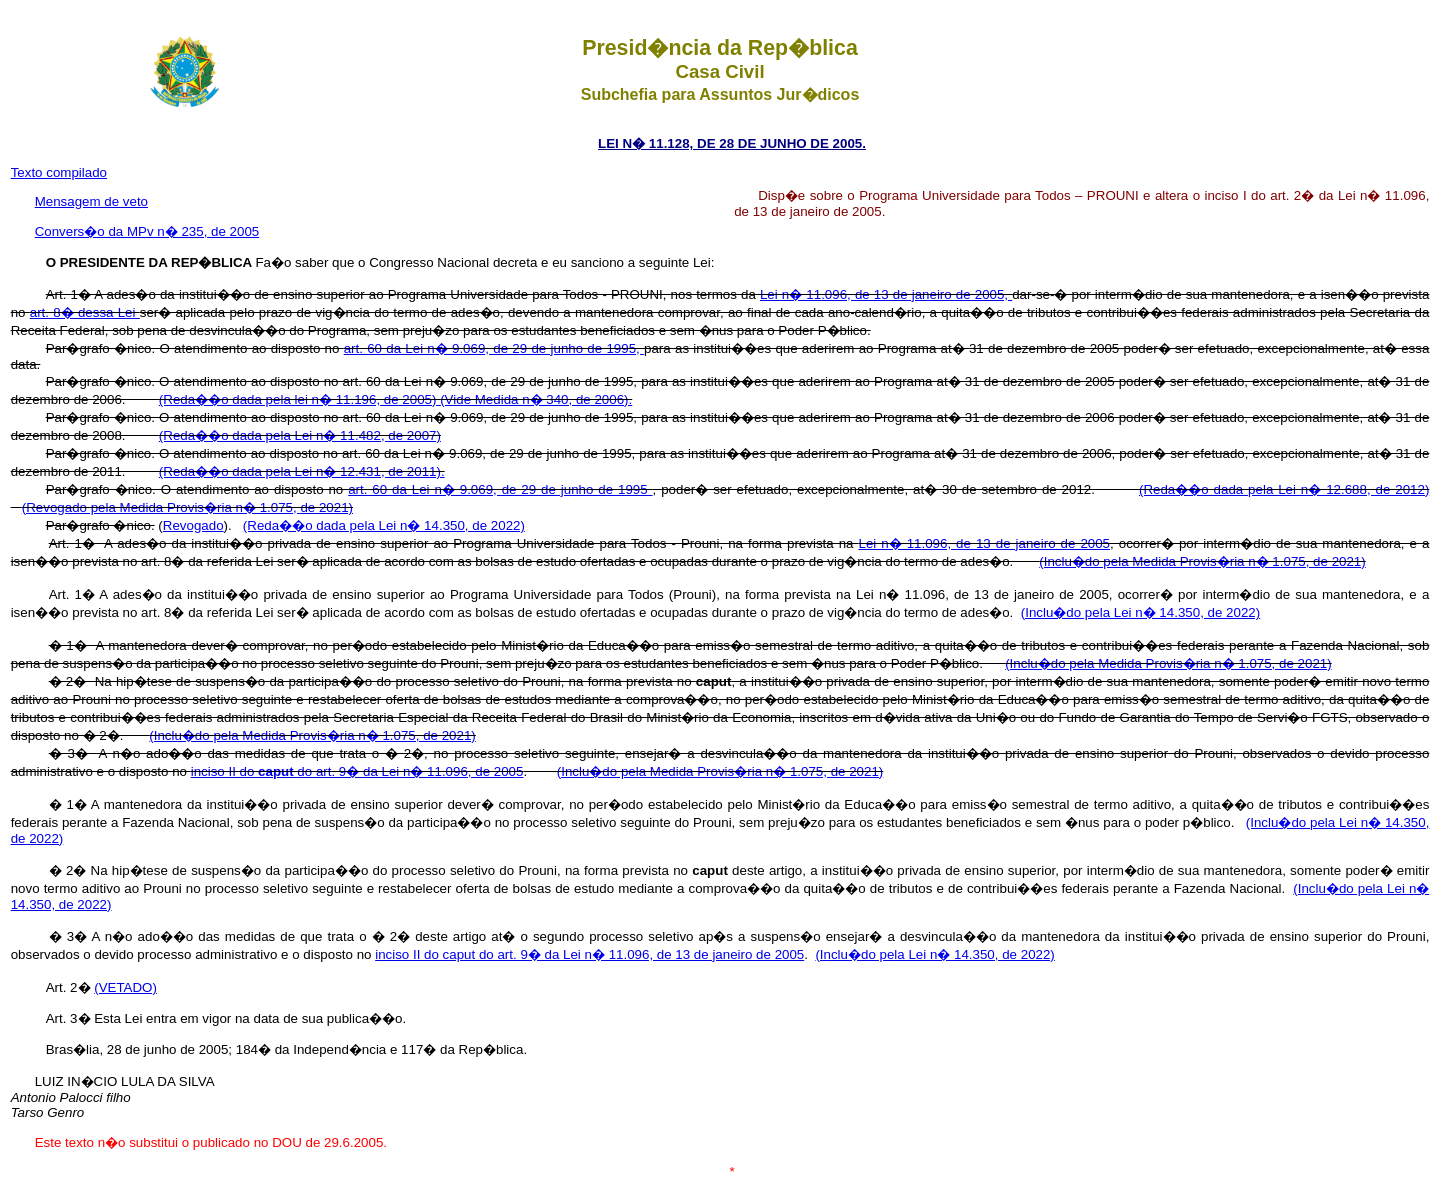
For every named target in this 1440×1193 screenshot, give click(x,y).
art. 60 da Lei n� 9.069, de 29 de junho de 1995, (494, 348)
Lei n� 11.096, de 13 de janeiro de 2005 (984, 543)
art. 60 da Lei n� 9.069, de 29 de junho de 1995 (500, 489)
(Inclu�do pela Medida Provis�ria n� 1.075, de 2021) (1202, 561)
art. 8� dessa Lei (85, 312)
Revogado (193, 525)
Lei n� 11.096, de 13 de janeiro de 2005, (886, 294)
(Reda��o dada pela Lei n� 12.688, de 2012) (1284, 489)
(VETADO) (125, 987)
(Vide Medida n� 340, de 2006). (536, 399)
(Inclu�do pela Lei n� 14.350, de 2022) (1140, 612)
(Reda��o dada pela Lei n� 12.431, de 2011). (302, 471)
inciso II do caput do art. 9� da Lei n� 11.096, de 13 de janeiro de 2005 (589, 954)
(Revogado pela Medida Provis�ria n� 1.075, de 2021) (187, 507)
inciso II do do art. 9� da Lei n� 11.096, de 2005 (357, 771)
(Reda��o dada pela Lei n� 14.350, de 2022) (384, 525)
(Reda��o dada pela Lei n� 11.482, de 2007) (300, 435)
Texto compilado (59, 172)
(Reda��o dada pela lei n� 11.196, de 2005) (299, 399)
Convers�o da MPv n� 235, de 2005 (147, 231)
